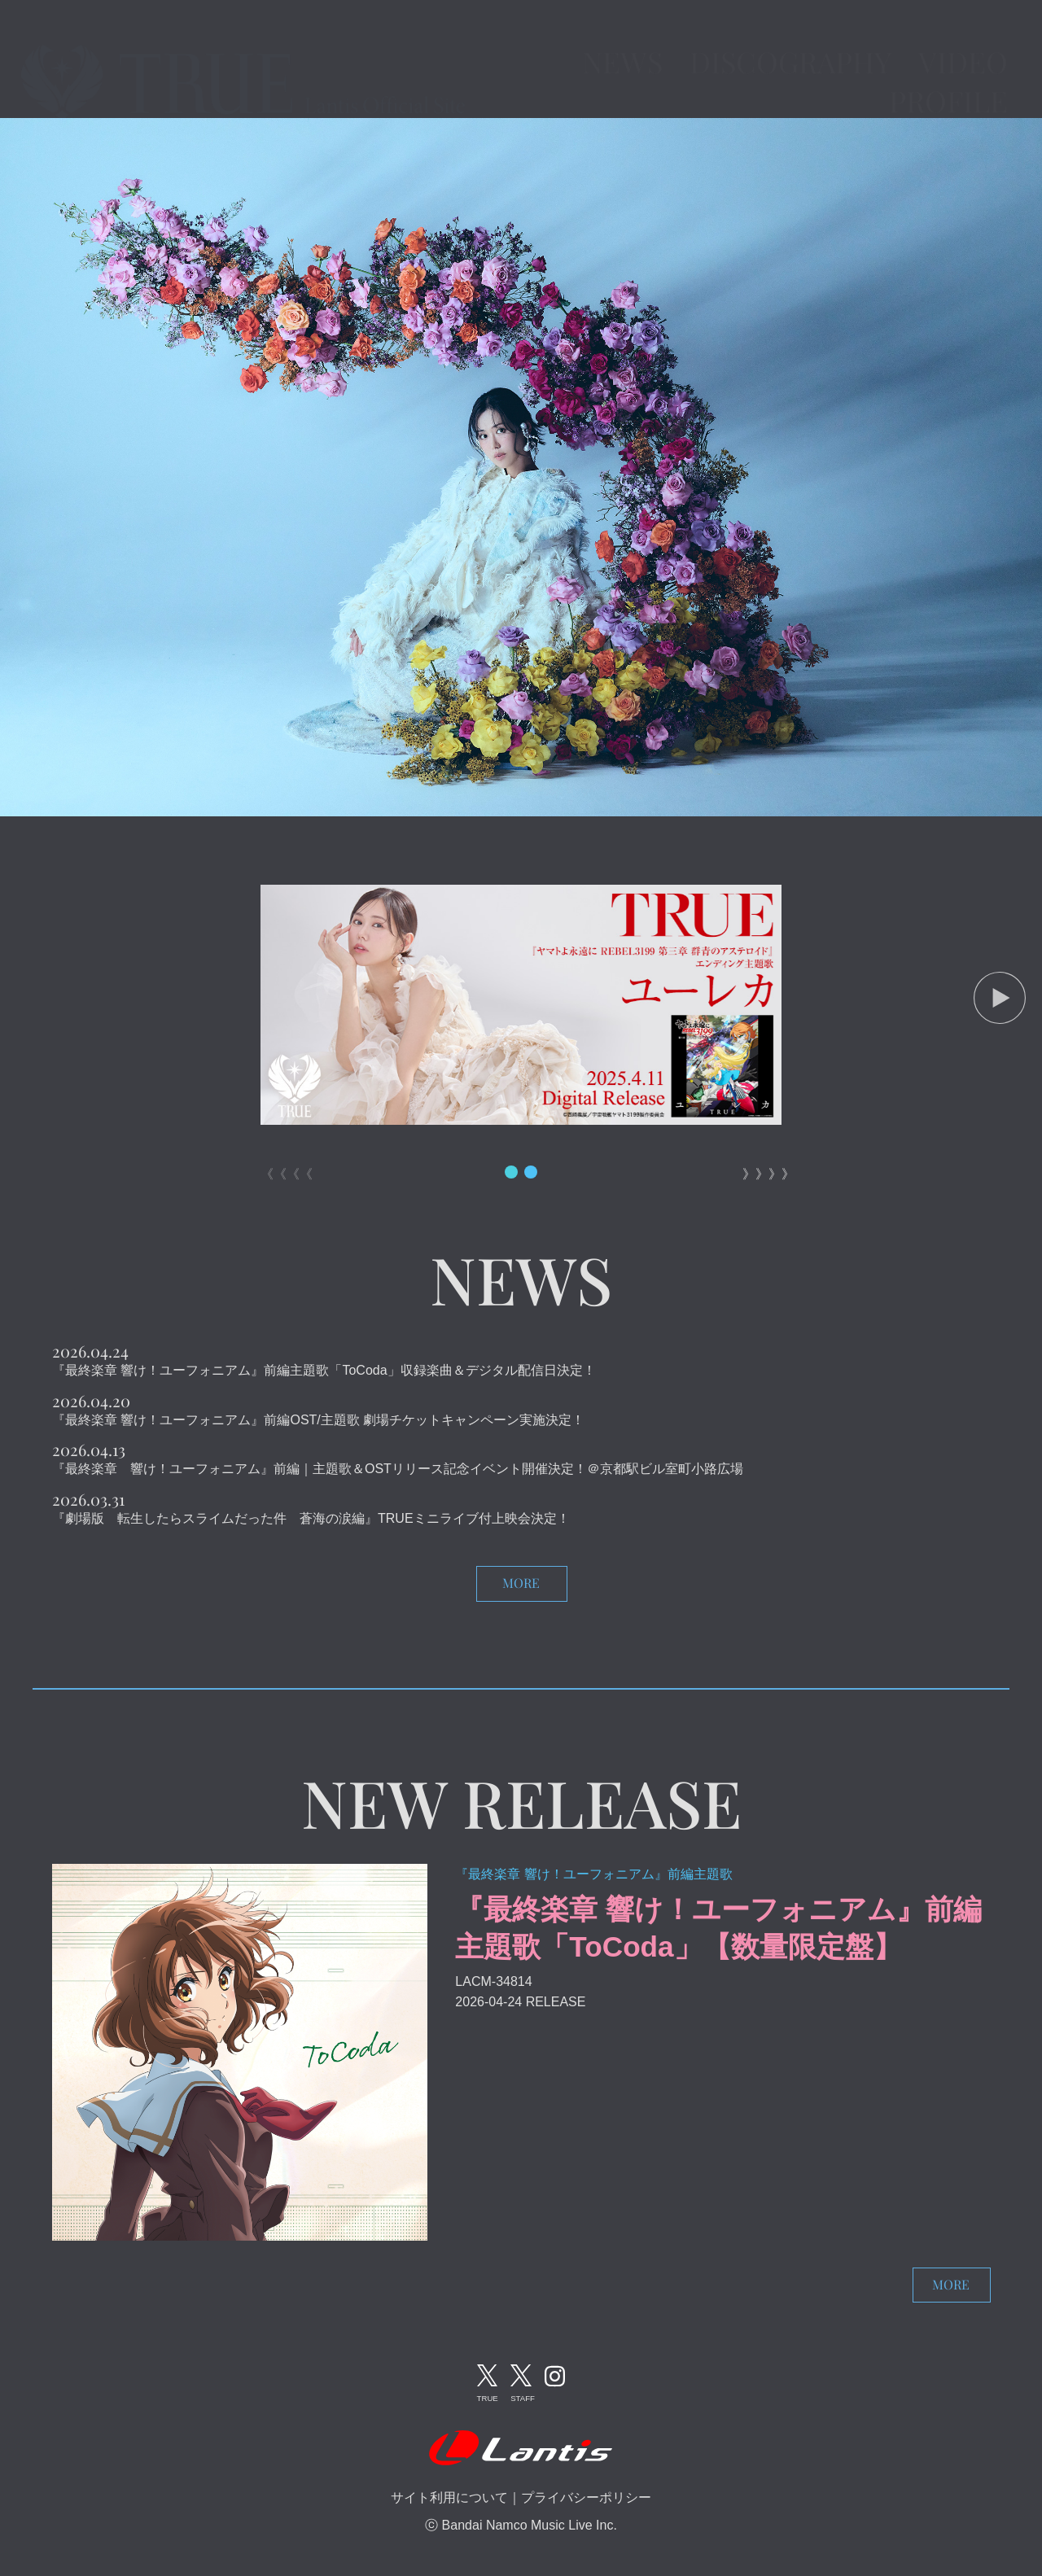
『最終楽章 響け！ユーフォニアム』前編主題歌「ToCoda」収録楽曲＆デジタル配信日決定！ (324, 1370)
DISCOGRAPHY (790, 39)
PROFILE (948, 78)
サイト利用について (449, 2497)
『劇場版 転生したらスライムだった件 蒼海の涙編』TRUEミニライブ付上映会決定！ (311, 1518)
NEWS (622, 39)
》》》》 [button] (762, 1174)
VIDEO (963, 39)
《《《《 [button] (280, 1174)
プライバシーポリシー (586, 2497)
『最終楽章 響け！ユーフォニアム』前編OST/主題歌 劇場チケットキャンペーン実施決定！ (318, 1420)
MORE (521, 1582)
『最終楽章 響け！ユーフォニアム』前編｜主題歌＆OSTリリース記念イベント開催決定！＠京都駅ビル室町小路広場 (397, 1469)
